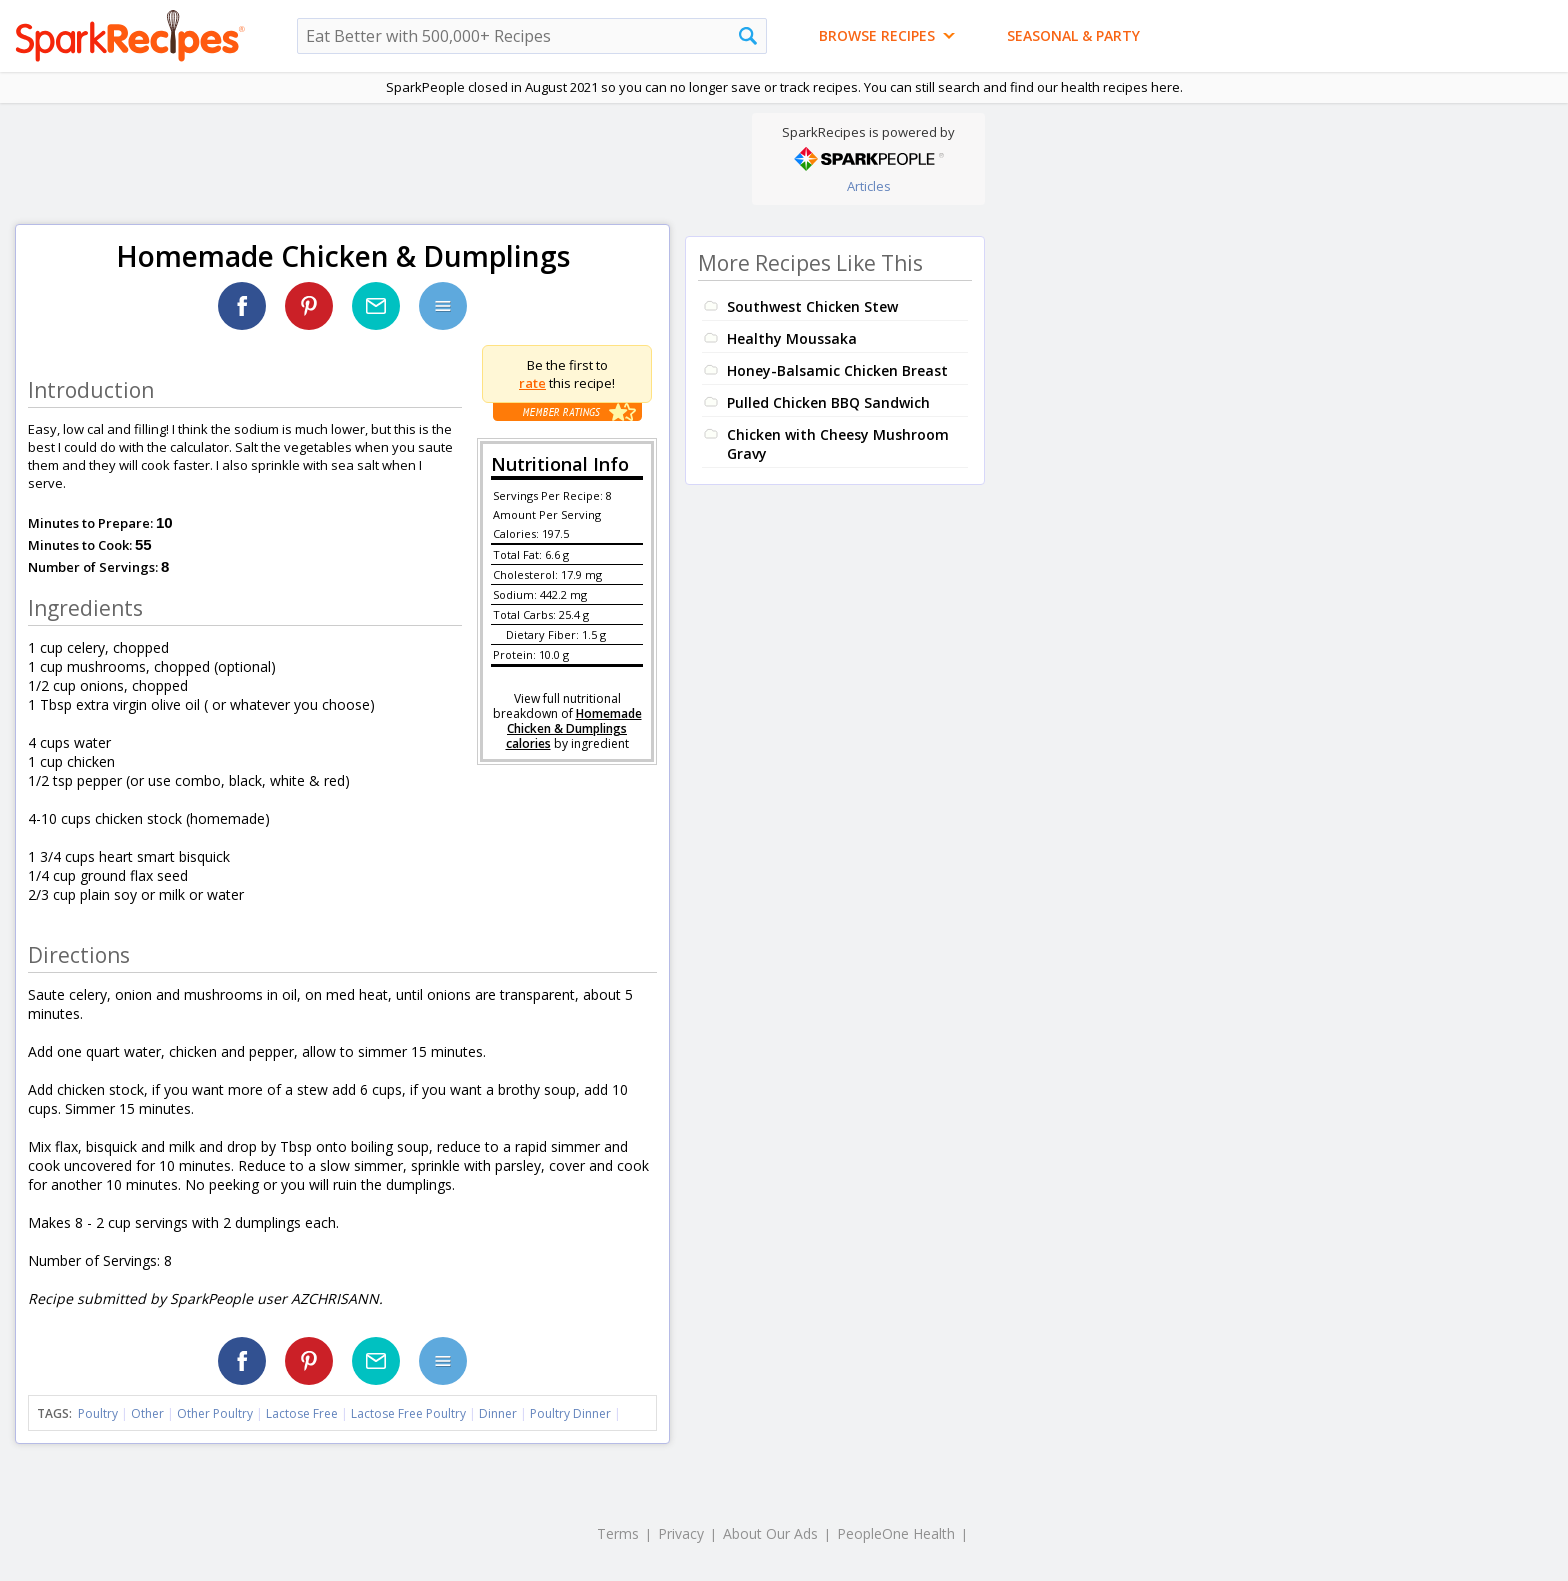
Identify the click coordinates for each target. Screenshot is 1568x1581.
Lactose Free (302, 1413)
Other (147, 1413)
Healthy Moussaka (792, 338)
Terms (618, 1533)
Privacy (681, 1533)
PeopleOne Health (896, 1533)
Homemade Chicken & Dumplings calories (574, 728)
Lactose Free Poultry (408, 1413)
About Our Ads (770, 1533)
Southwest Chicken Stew (812, 306)
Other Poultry (215, 1413)
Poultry (98, 1413)
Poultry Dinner (570, 1413)
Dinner (498, 1413)
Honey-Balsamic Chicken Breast (837, 370)
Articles (869, 186)
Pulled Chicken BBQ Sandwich (828, 402)
